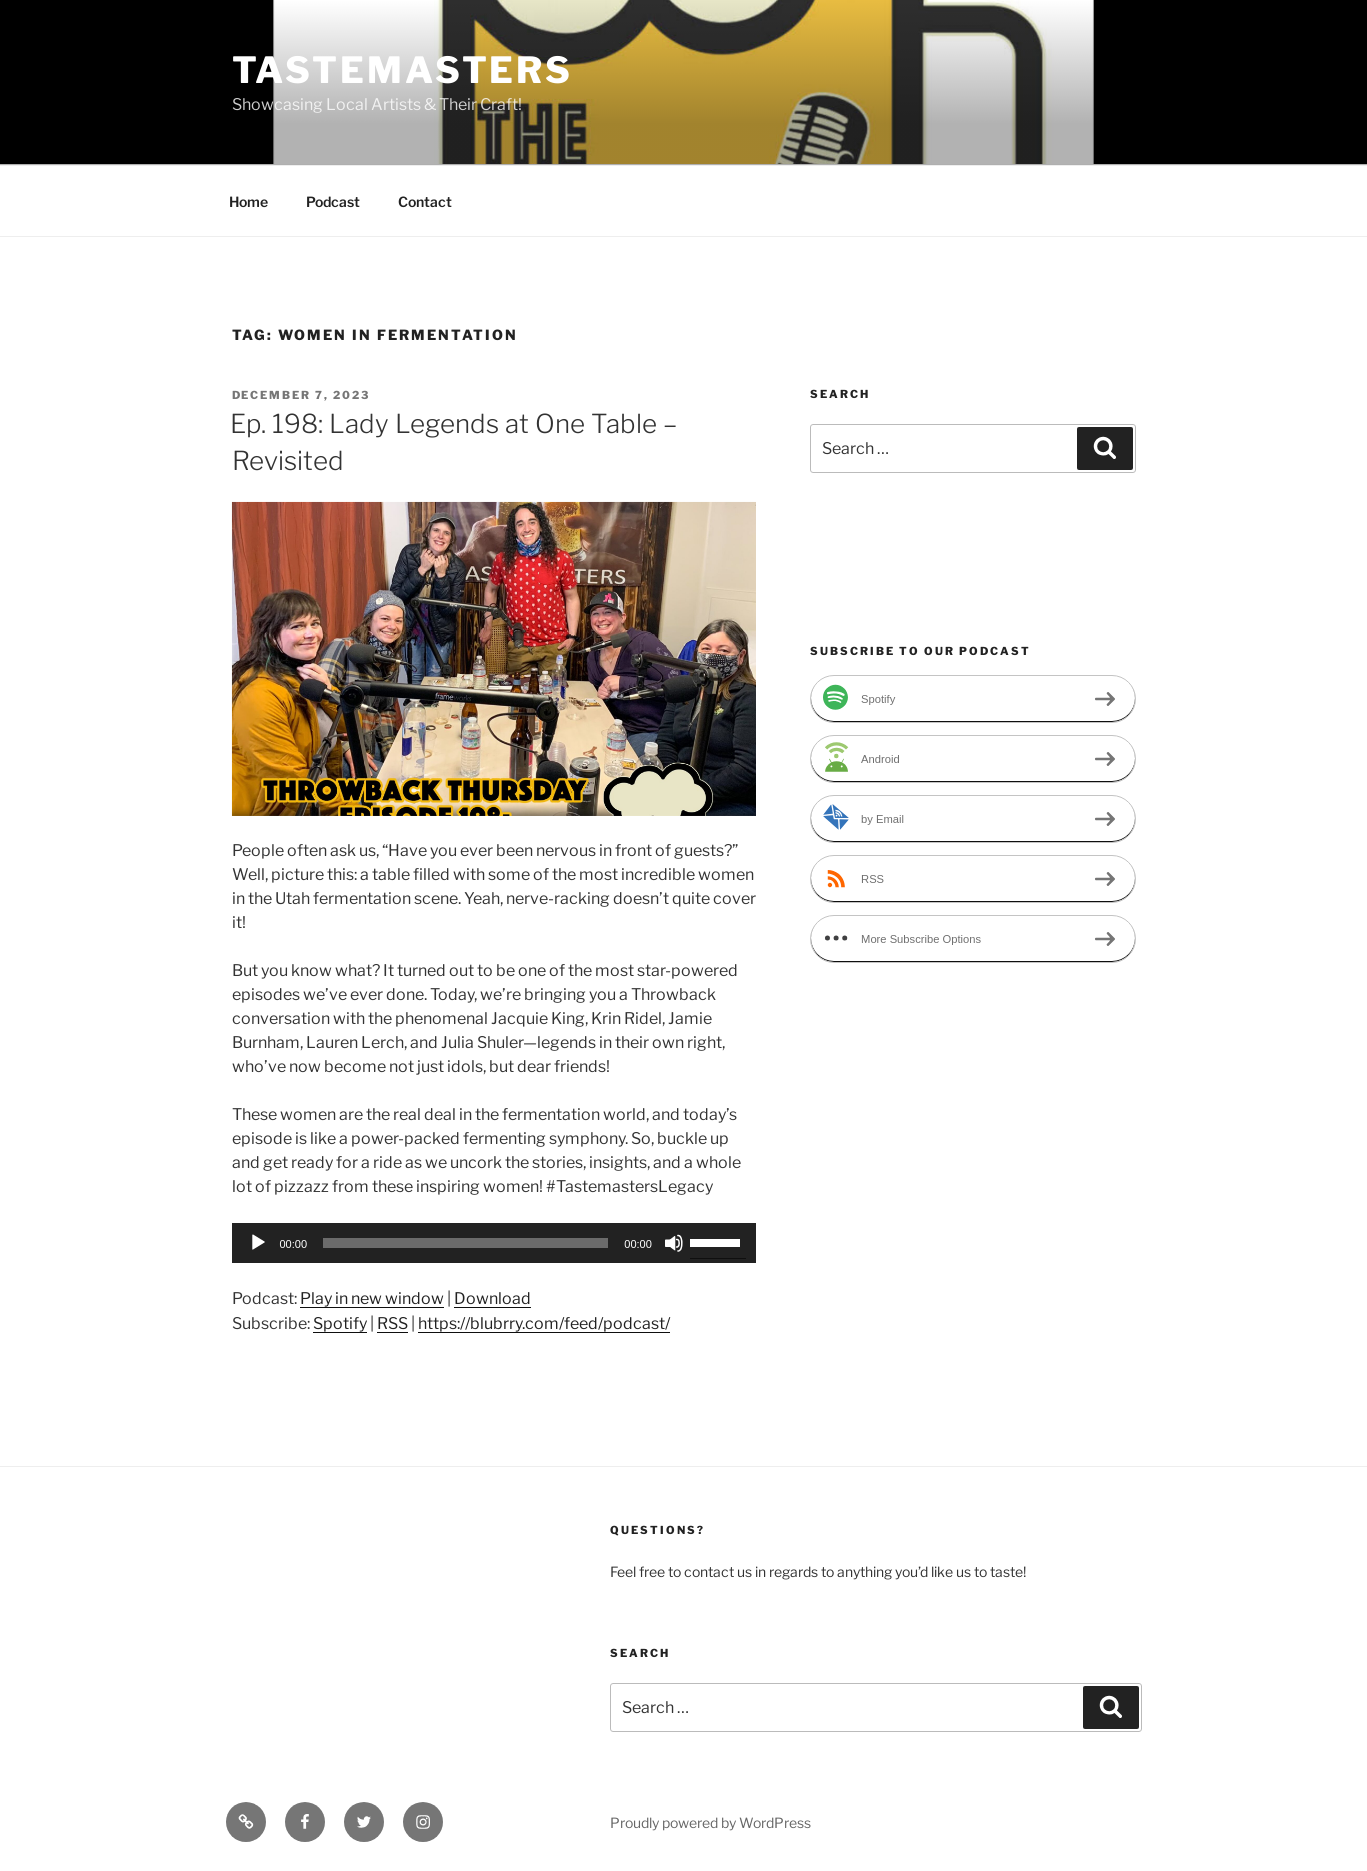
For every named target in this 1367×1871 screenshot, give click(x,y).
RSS (392, 1323)
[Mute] (674, 1243)
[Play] (258, 1243)
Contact (425, 201)
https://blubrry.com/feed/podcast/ (544, 1323)
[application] (494, 1243)
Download (492, 1298)
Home (248, 201)
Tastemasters (403, 70)
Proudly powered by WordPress (710, 1822)
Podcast (333, 201)
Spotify (340, 1323)
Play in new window (372, 1298)
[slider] (465, 1243)
